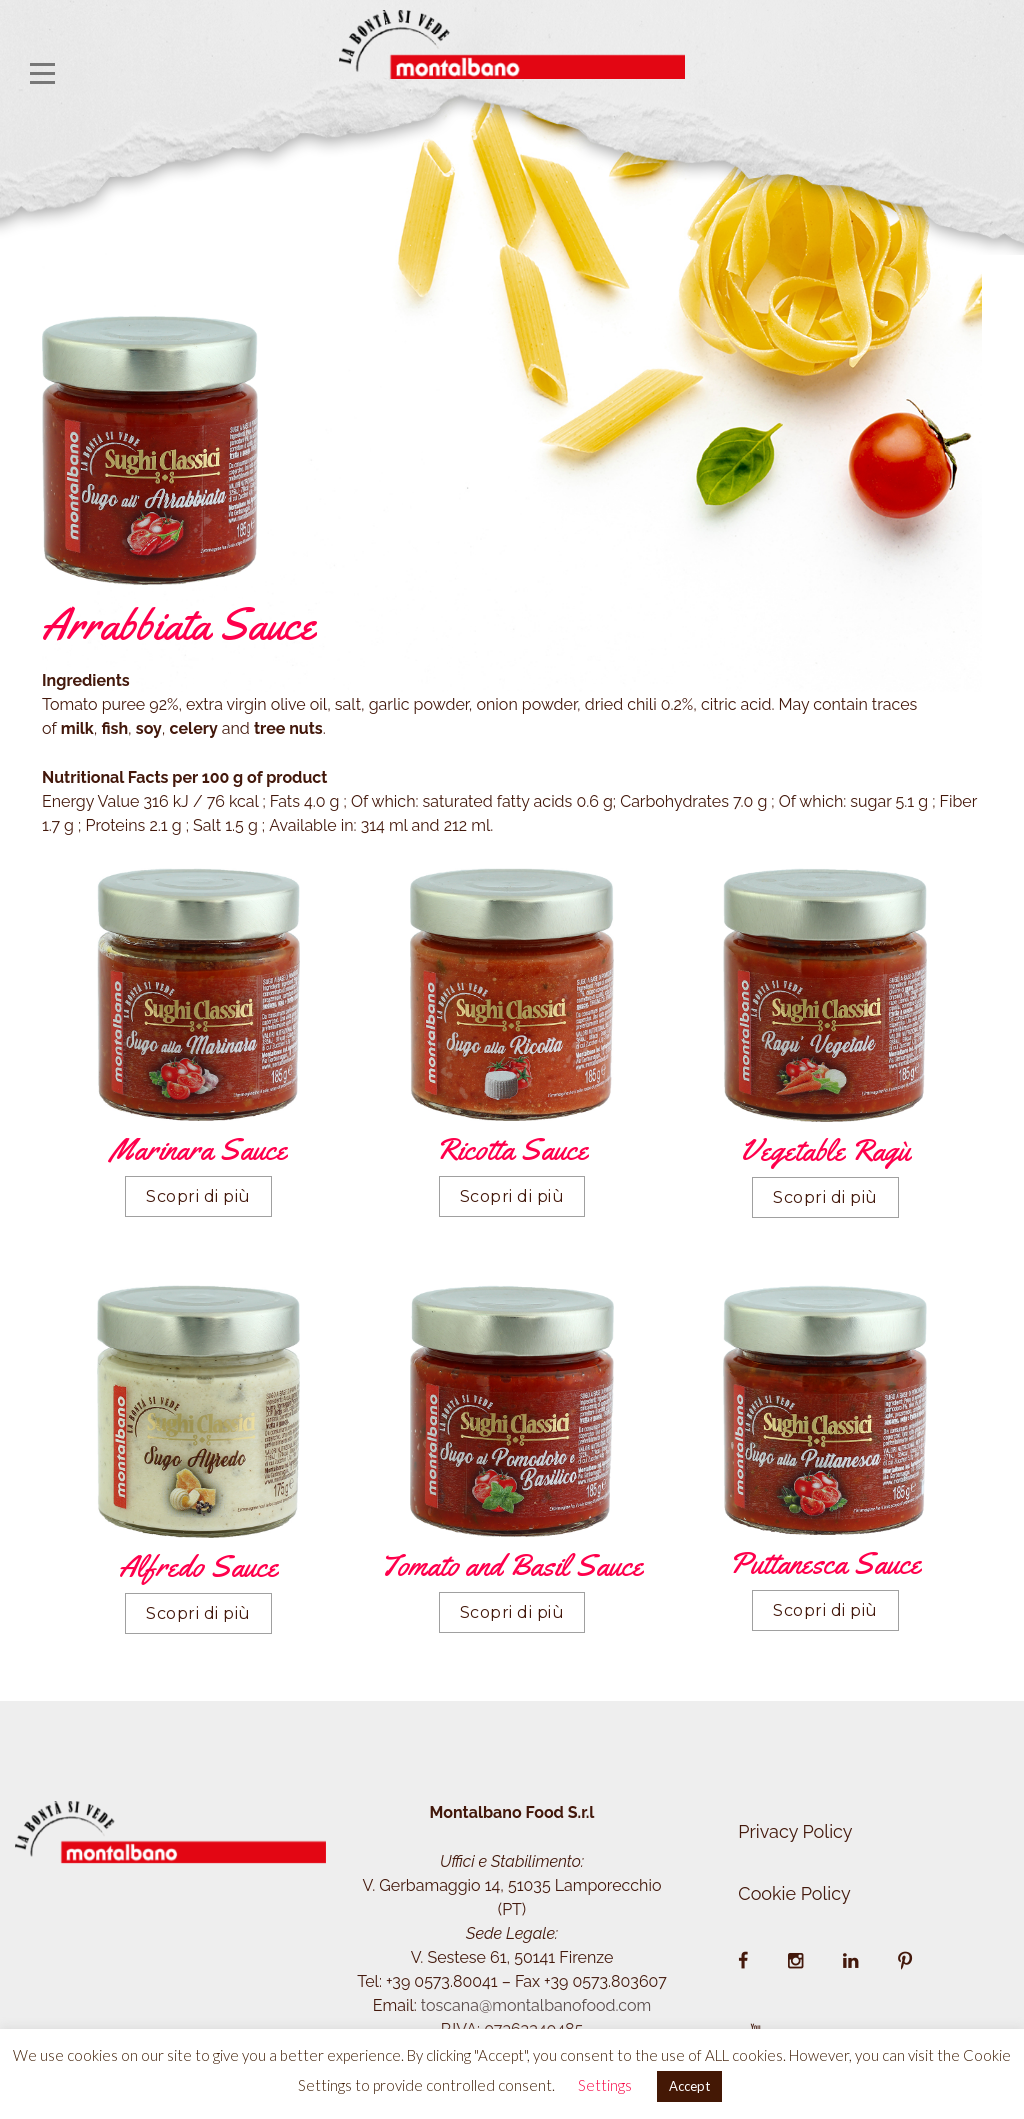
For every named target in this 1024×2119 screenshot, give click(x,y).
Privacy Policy (795, 1831)
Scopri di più (198, 1196)
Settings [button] (605, 2085)
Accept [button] (689, 2086)
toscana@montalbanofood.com (536, 2005)
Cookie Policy (794, 1893)
